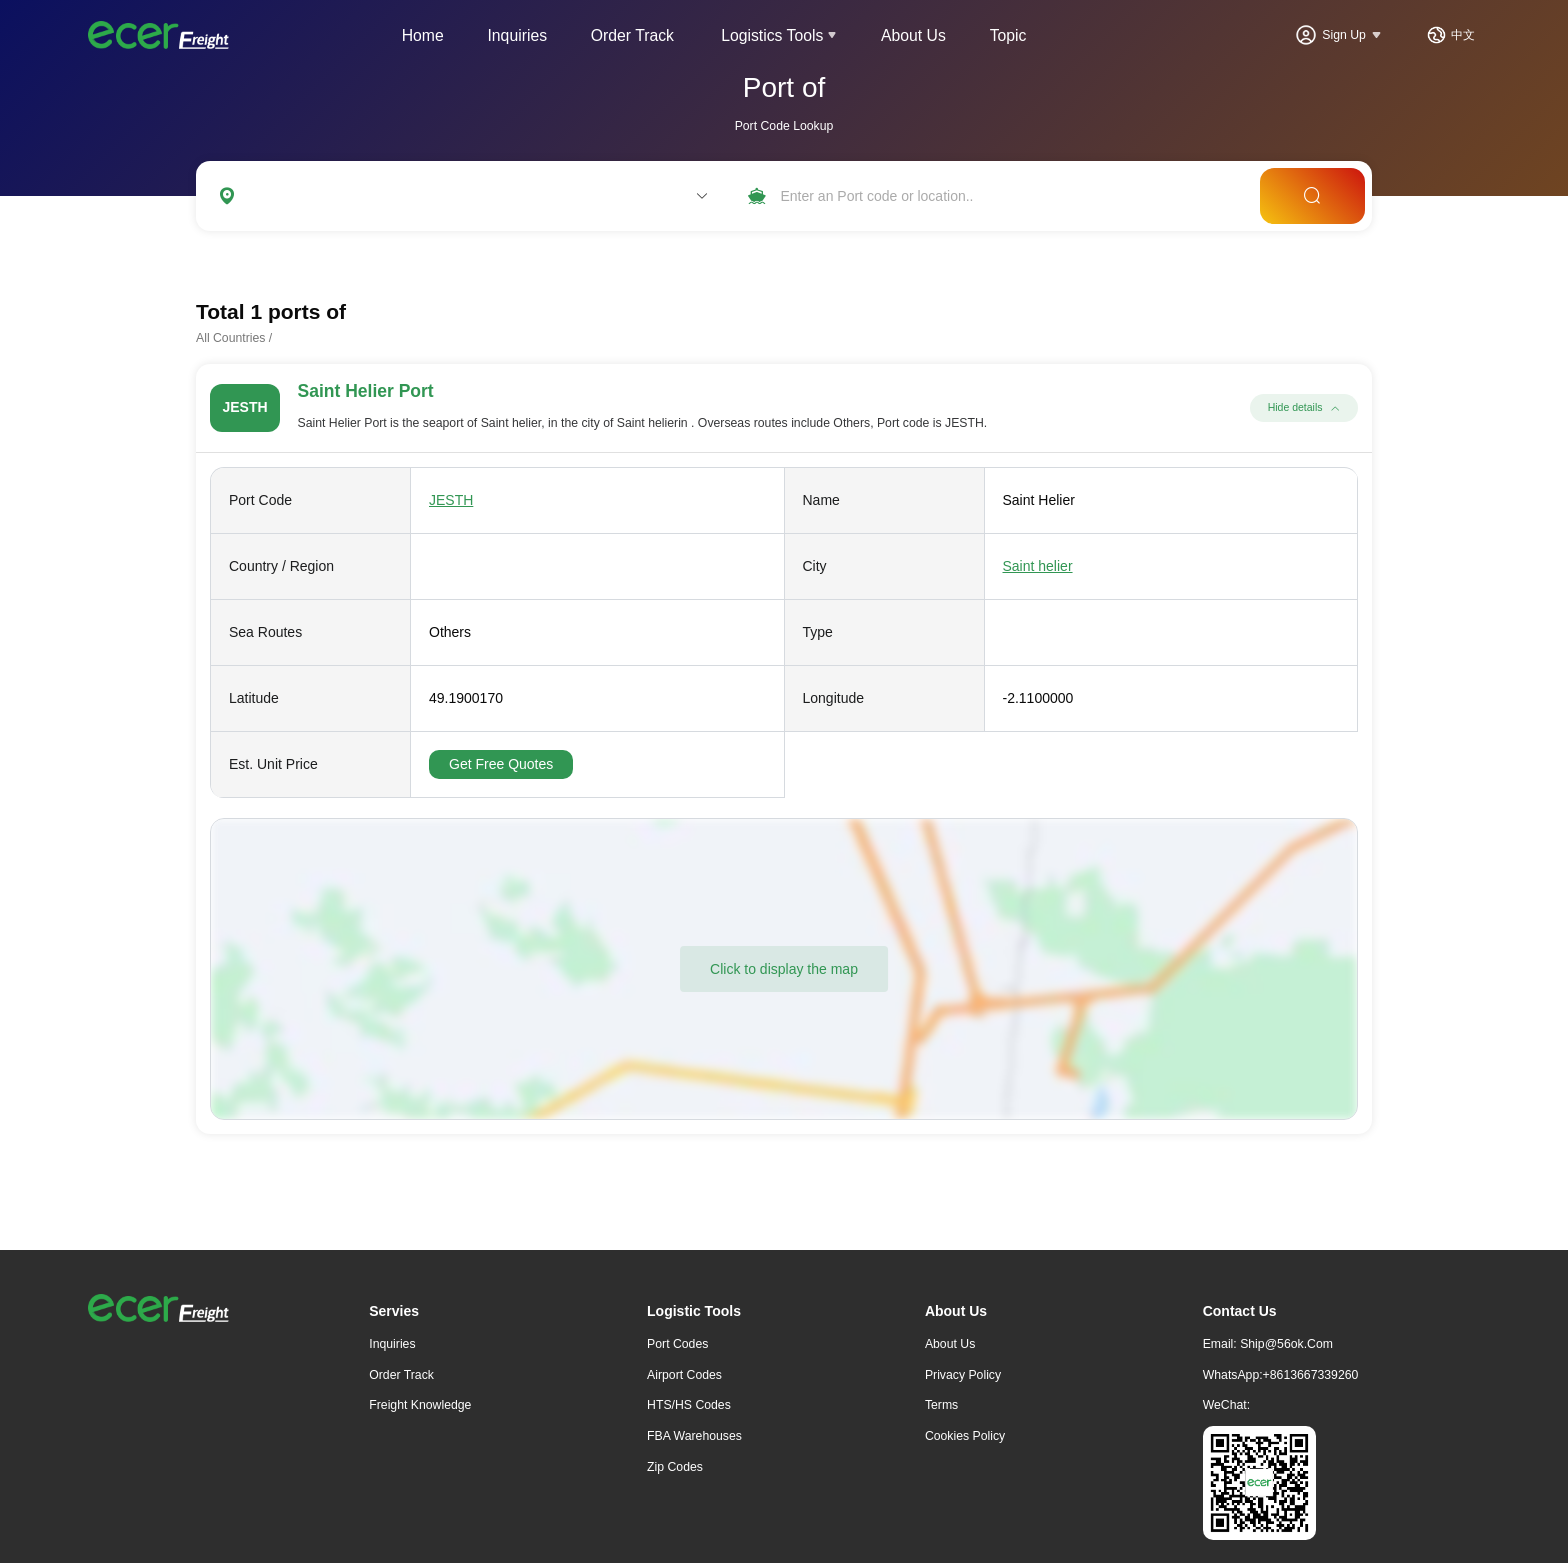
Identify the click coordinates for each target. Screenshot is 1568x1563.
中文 (1463, 35)
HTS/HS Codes (689, 1405)
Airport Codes (684, 1375)
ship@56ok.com (1286, 1344)
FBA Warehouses (694, 1436)
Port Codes (677, 1344)
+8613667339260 (1311, 1375)
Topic (1008, 35)
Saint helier (1038, 566)
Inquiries (517, 35)
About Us (913, 35)
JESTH (451, 500)
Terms (941, 1405)
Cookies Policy (965, 1436)
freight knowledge (420, 1405)
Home (423, 35)
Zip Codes (675, 1467)
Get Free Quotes (501, 764)
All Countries (230, 338)
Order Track (632, 35)
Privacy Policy (963, 1375)
